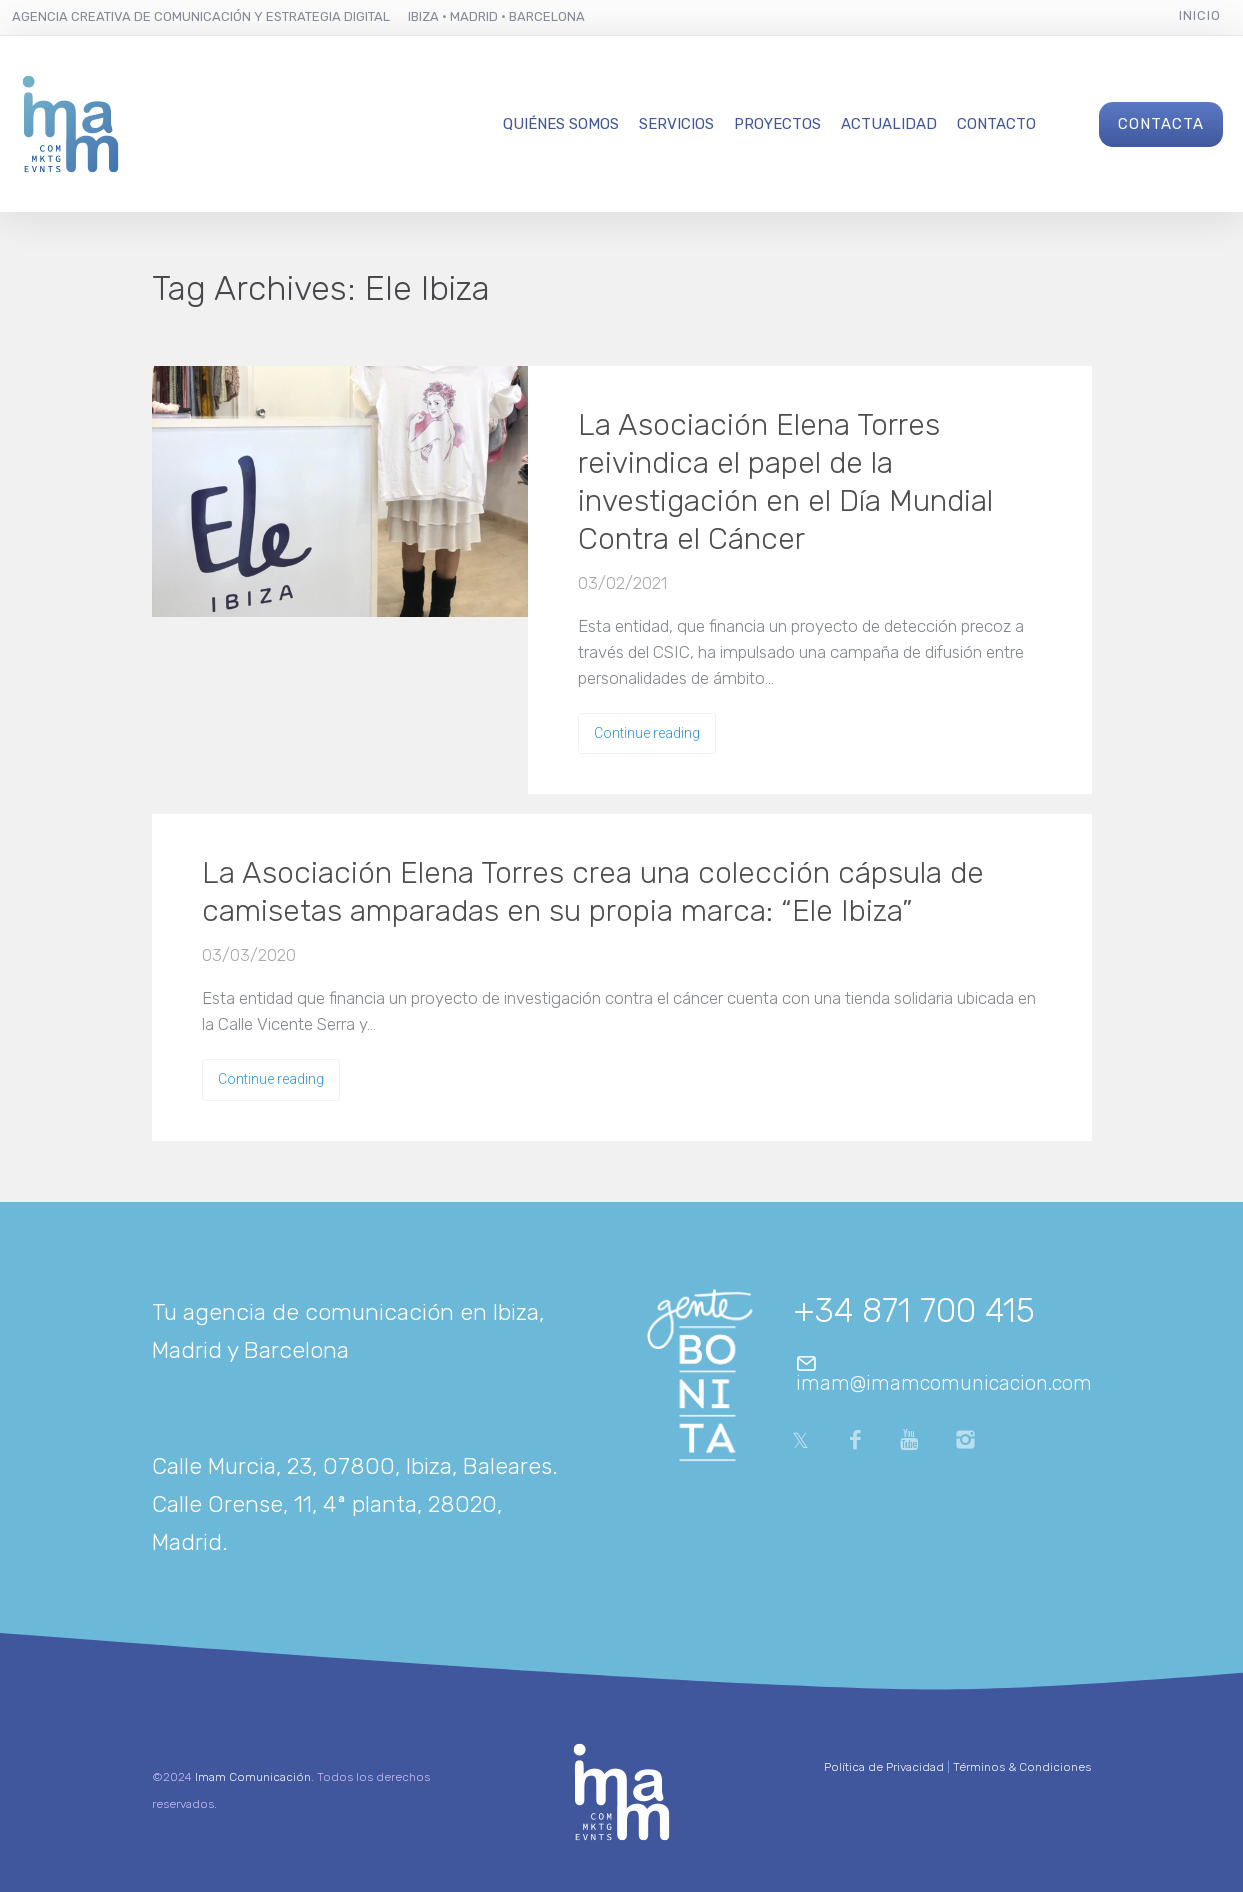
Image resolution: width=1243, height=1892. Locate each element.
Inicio (1200, 15)
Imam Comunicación (253, 1777)
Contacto (996, 124)
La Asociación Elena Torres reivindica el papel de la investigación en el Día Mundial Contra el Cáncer (785, 482)
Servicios (676, 124)
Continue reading (647, 733)
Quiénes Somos (561, 124)
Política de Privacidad (884, 1767)
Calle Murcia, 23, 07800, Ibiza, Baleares (352, 1466)
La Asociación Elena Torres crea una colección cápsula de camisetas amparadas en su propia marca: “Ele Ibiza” (593, 892)
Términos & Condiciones (1022, 1767)
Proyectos (777, 124)
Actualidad (889, 124)
